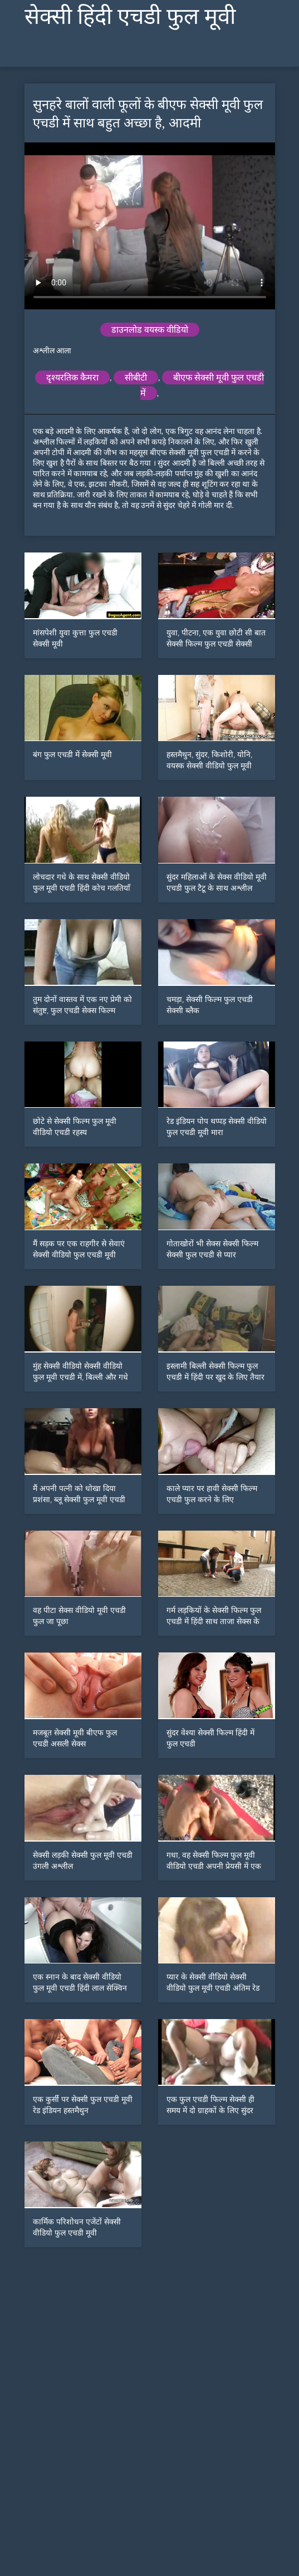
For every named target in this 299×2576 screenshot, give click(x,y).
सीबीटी (136, 377)
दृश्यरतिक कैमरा (72, 377)
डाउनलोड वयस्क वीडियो (149, 329)
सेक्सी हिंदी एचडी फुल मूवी (130, 16)
